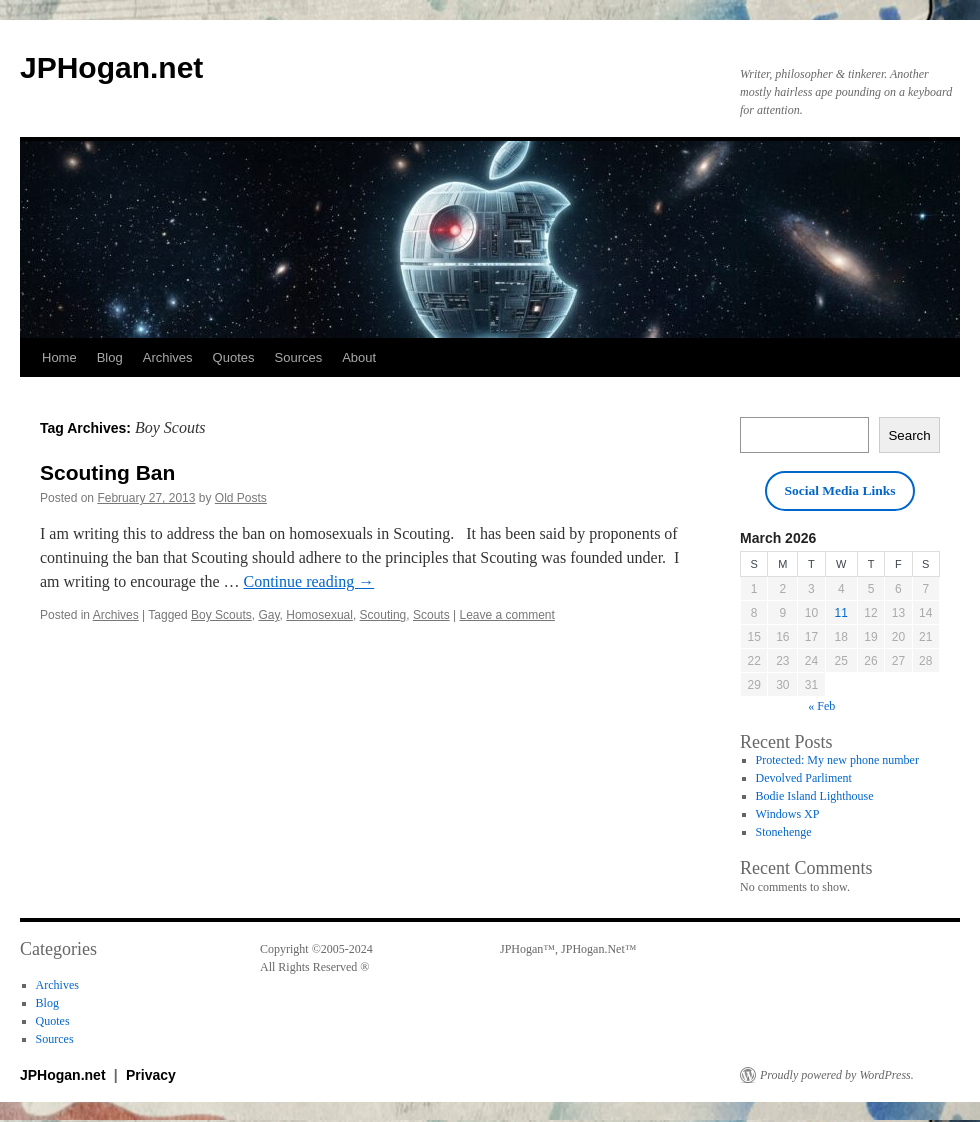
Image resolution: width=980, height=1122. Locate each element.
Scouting (383, 615)
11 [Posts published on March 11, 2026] (841, 613)
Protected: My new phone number (837, 760)
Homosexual (319, 615)
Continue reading (309, 581)
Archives (168, 357)
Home (59, 357)
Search (909, 435)
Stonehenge (784, 832)
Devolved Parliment (804, 778)
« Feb (821, 706)
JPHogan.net (111, 67)
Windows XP (788, 814)
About (359, 357)
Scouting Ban (107, 472)
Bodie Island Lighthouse (815, 796)
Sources (299, 357)
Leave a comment (506, 615)
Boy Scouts (221, 615)
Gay (268, 615)
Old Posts (241, 498)
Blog (110, 357)
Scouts (431, 615)
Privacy (151, 1075)
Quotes (234, 357)
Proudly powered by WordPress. (837, 1075)
